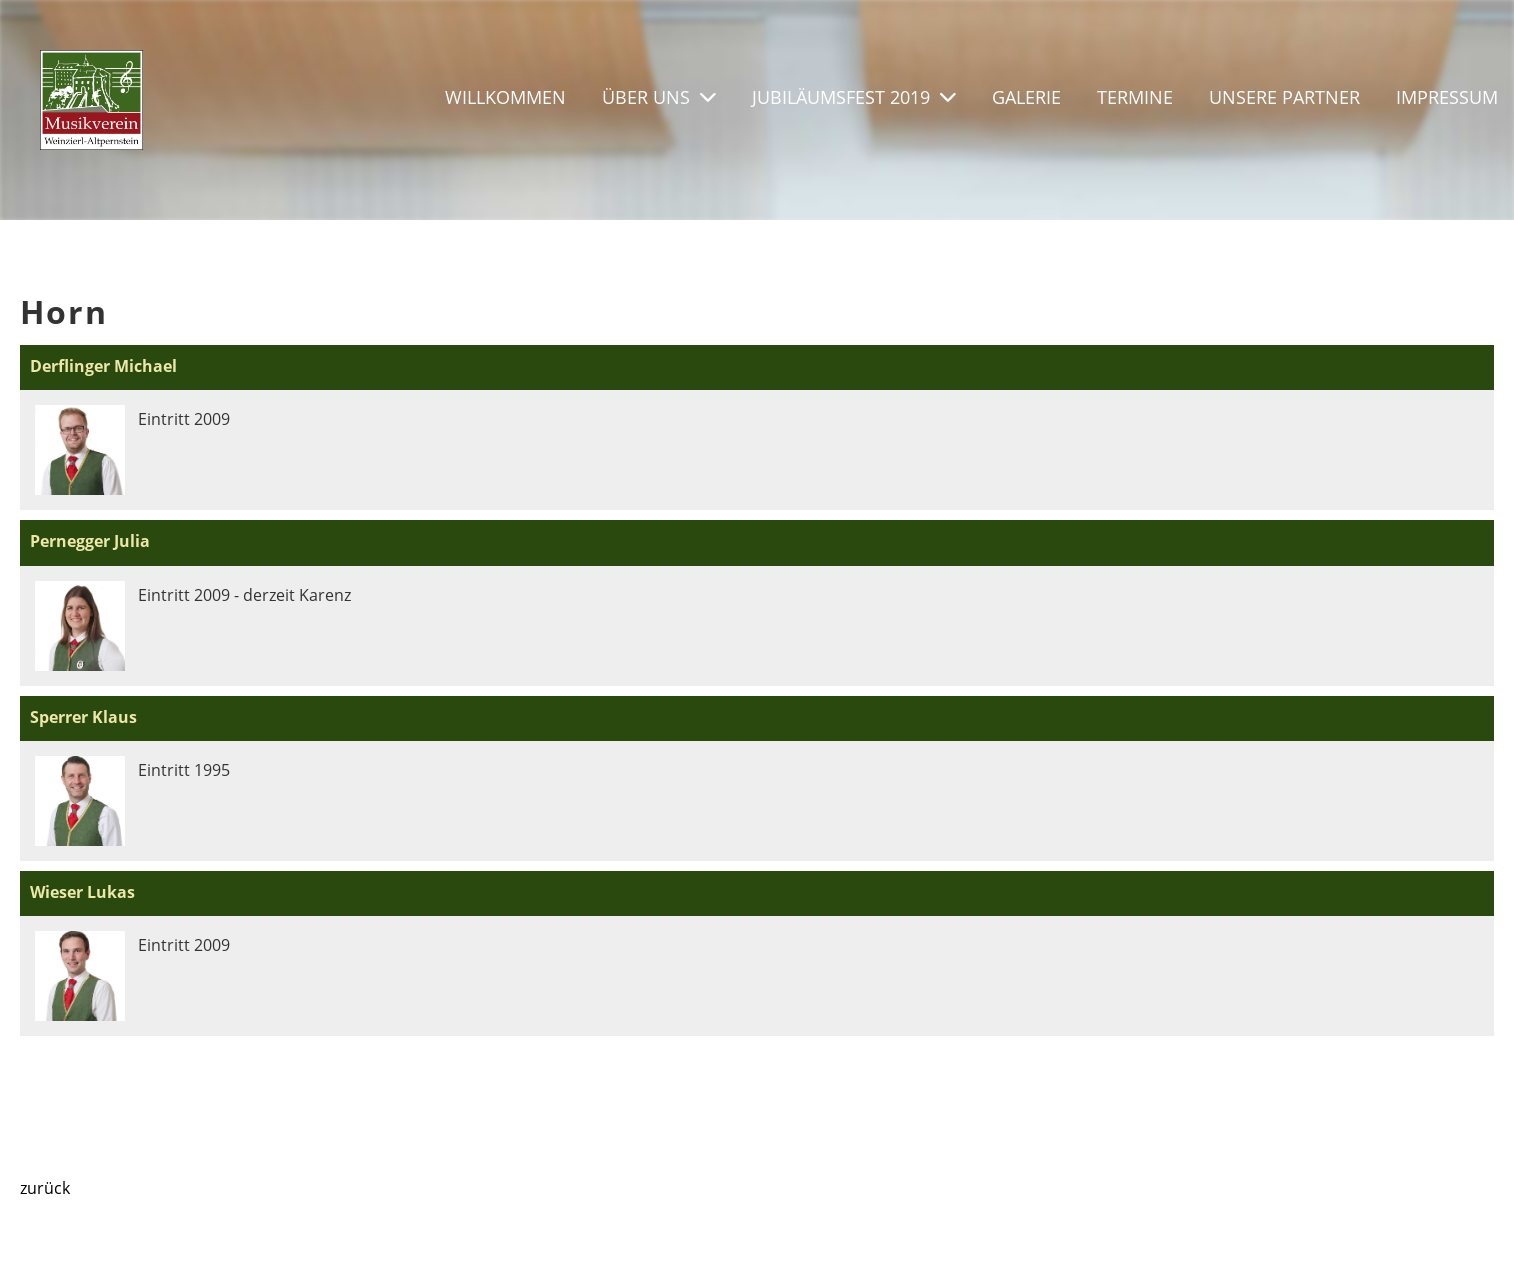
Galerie (1026, 97)
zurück (45, 1188)
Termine (1135, 97)
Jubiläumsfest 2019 (854, 97)
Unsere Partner (1284, 97)
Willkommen (505, 97)
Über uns (659, 97)
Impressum (1447, 97)
